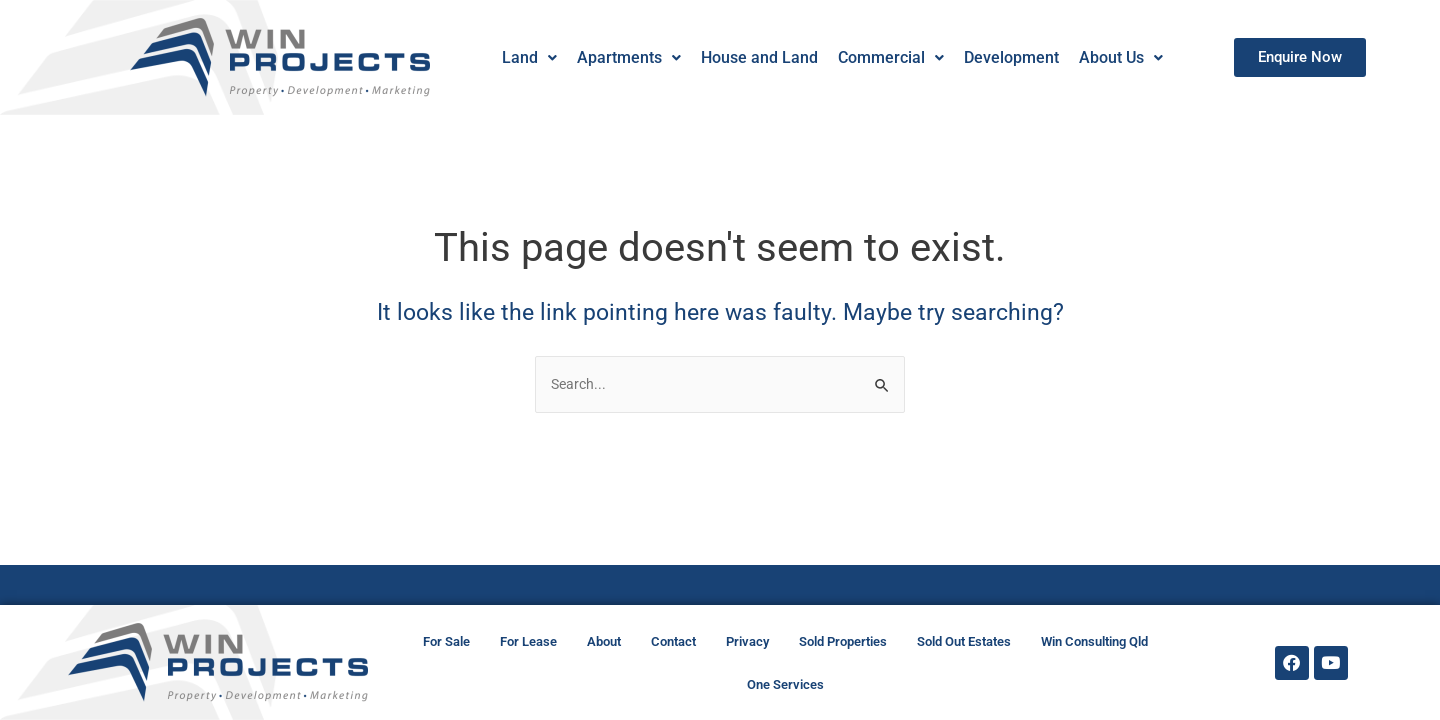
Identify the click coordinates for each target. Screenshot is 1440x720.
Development (1010, 57)
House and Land (758, 57)
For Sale (446, 641)
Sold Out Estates (964, 641)
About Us (1120, 57)
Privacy (747, 641)
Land (528, 57)
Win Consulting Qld (1094, 641)
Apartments (628, 57)
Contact (673, 641)
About (604, 641)
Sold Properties (843, 641)
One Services (785, 684)
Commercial (890, 57)
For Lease (528, 641)
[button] (528, 58)
